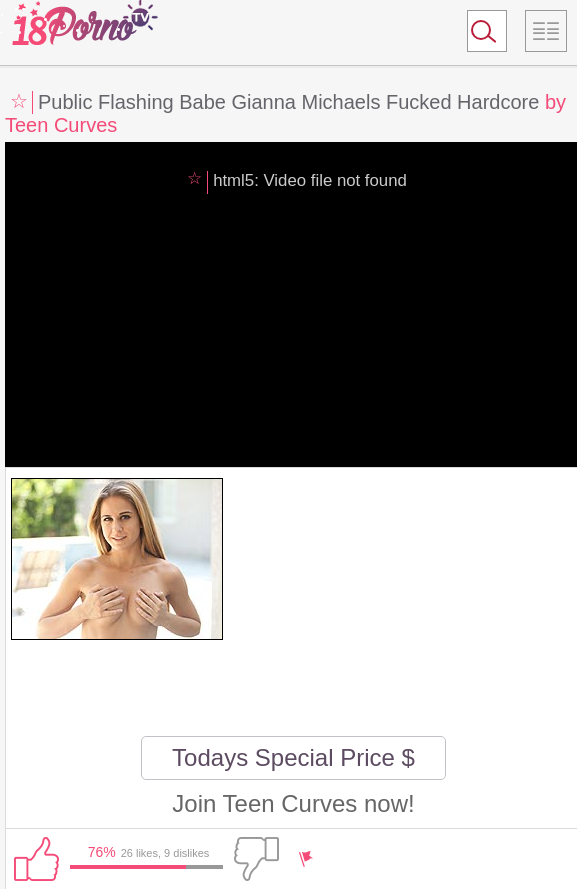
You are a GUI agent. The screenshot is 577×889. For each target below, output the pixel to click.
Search (478, 35)
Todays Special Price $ (293, 757)
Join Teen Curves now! (293, 803)
